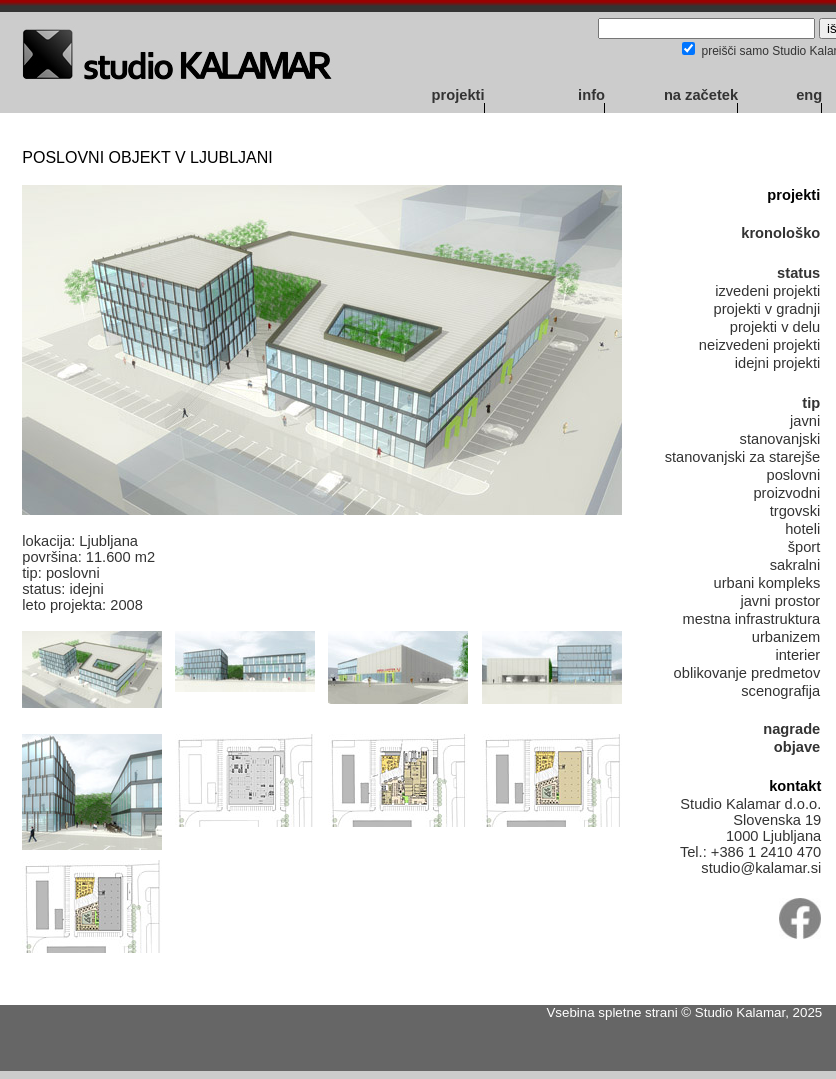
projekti (458, 95)
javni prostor (780, 601)
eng (809, 95)
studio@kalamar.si (761, 868)
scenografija (780, 691)
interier (797, 655)
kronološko (780, 233)
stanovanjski (780, 439)
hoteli (802, 529)
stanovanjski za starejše (743, 457)
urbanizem (786, 637)
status (798, 273)
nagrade (791, 729)
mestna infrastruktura (752, 619)
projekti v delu (775, 327)
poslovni (793, 475)
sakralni (795, 565)
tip (811, 403)
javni (805, 421)
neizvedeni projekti (759, 345)
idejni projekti (778, 363)
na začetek (701, 95)
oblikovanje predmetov (747, 673)
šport (804, 547)
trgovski (795, 511)
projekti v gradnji (767, 309)
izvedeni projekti (767, 291)
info (591, 95)
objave (797, 747)
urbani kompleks (767, 583)
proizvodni (786, 493)
